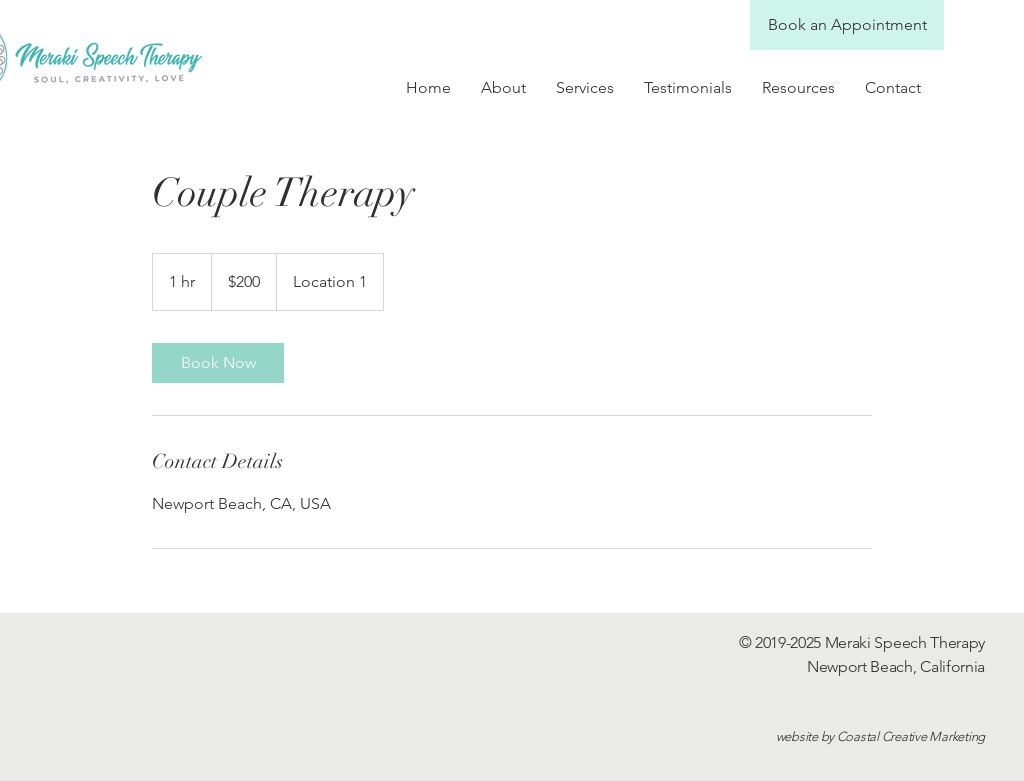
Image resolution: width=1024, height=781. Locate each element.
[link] (218, 363)
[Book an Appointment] (847, 25)
